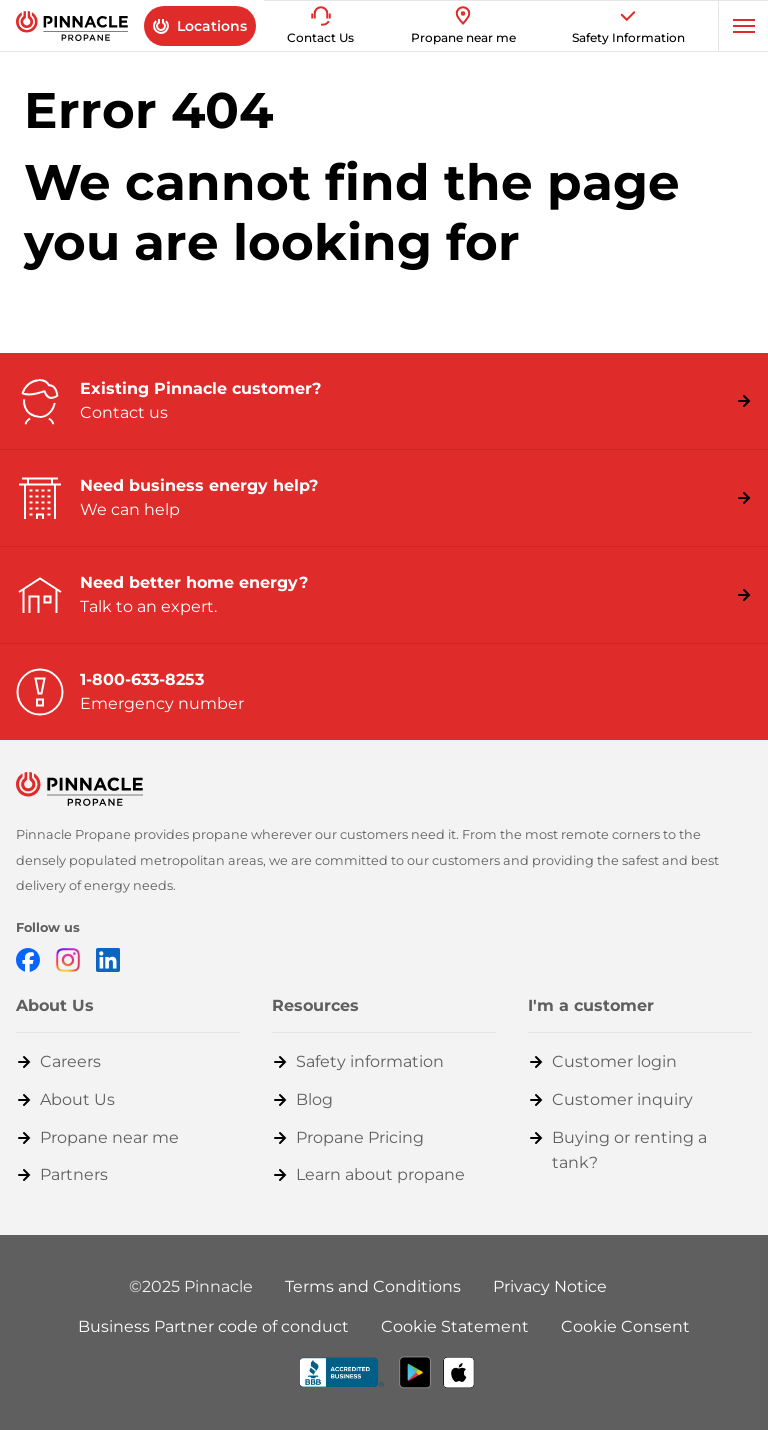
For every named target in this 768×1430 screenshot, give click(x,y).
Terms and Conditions (373, 1286)
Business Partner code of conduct (213, 1326)
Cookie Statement (455, 1326)
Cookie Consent (625, 1326)
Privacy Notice (550, 1286)
